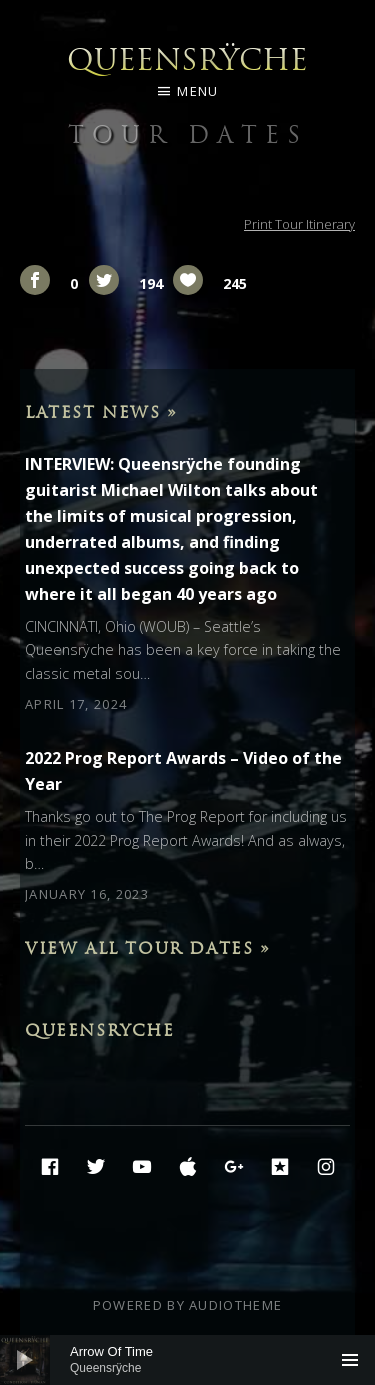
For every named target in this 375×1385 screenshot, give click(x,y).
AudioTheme (235, 1305)
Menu (197, 91)
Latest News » (101, 412)
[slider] (187, 1360)
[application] (187, 1360)
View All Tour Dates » (148, 948)
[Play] (25, 1360)
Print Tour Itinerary (299, 224)
